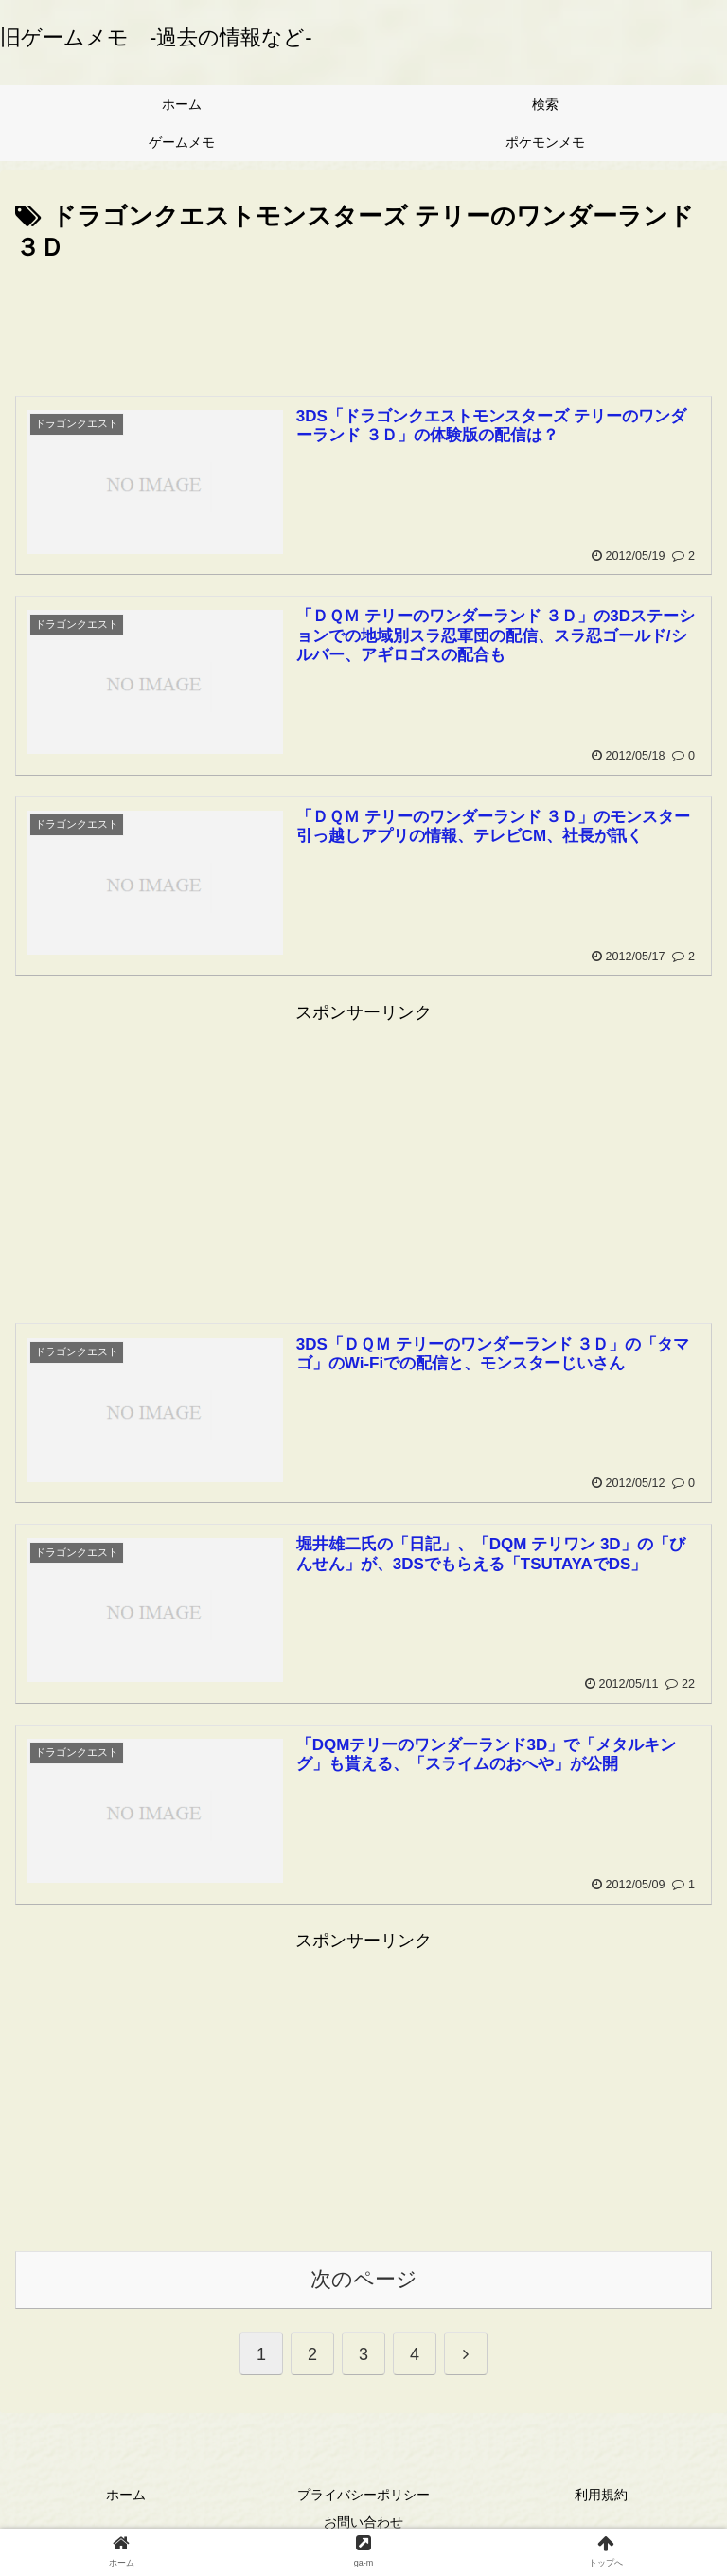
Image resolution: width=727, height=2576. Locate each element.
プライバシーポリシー (363, 2494)
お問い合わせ (363, 2522)
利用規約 (601, 2494)
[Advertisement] (363, 322)
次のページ (363, 2279)
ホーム (126, 2494)
